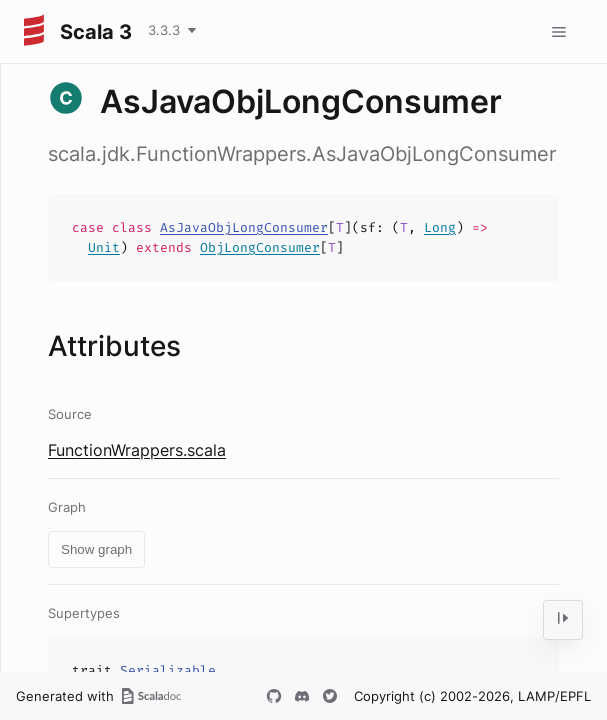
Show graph (96, 549)
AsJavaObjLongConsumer (244, 227)
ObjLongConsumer (260, 247)
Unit (104, 247)
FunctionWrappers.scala (137, 450)
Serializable (168, 670)
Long (440, 227)
